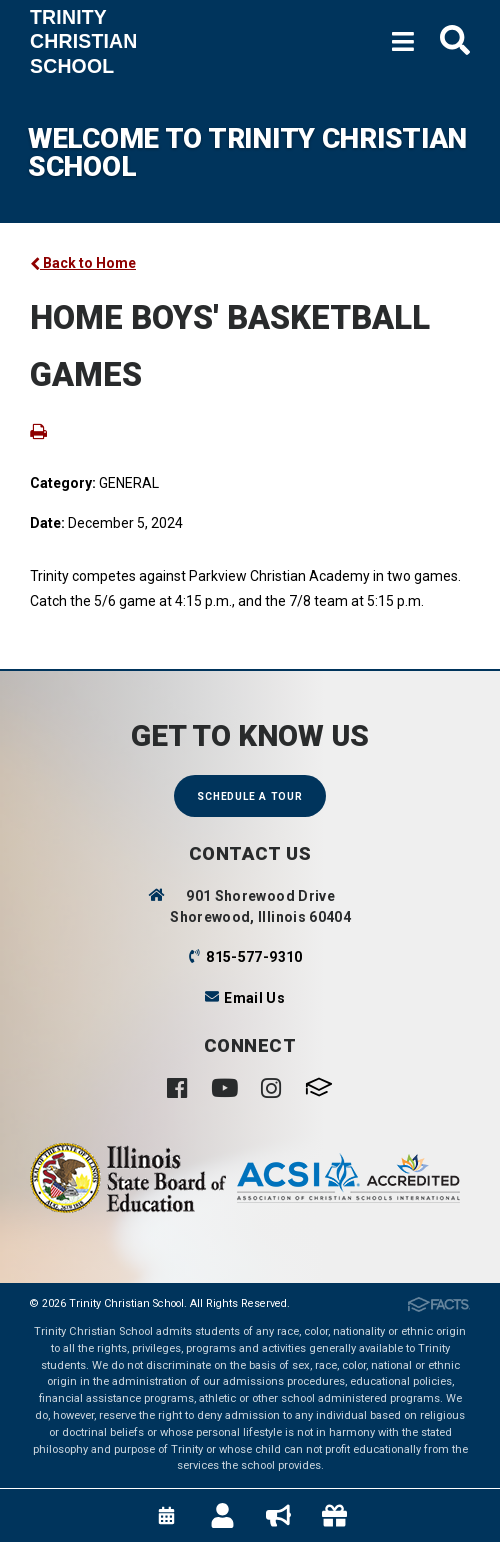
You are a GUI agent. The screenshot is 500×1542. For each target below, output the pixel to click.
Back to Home (83, 263)
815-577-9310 (254, 957)
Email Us (254, 998)
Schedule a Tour (249, 796)
